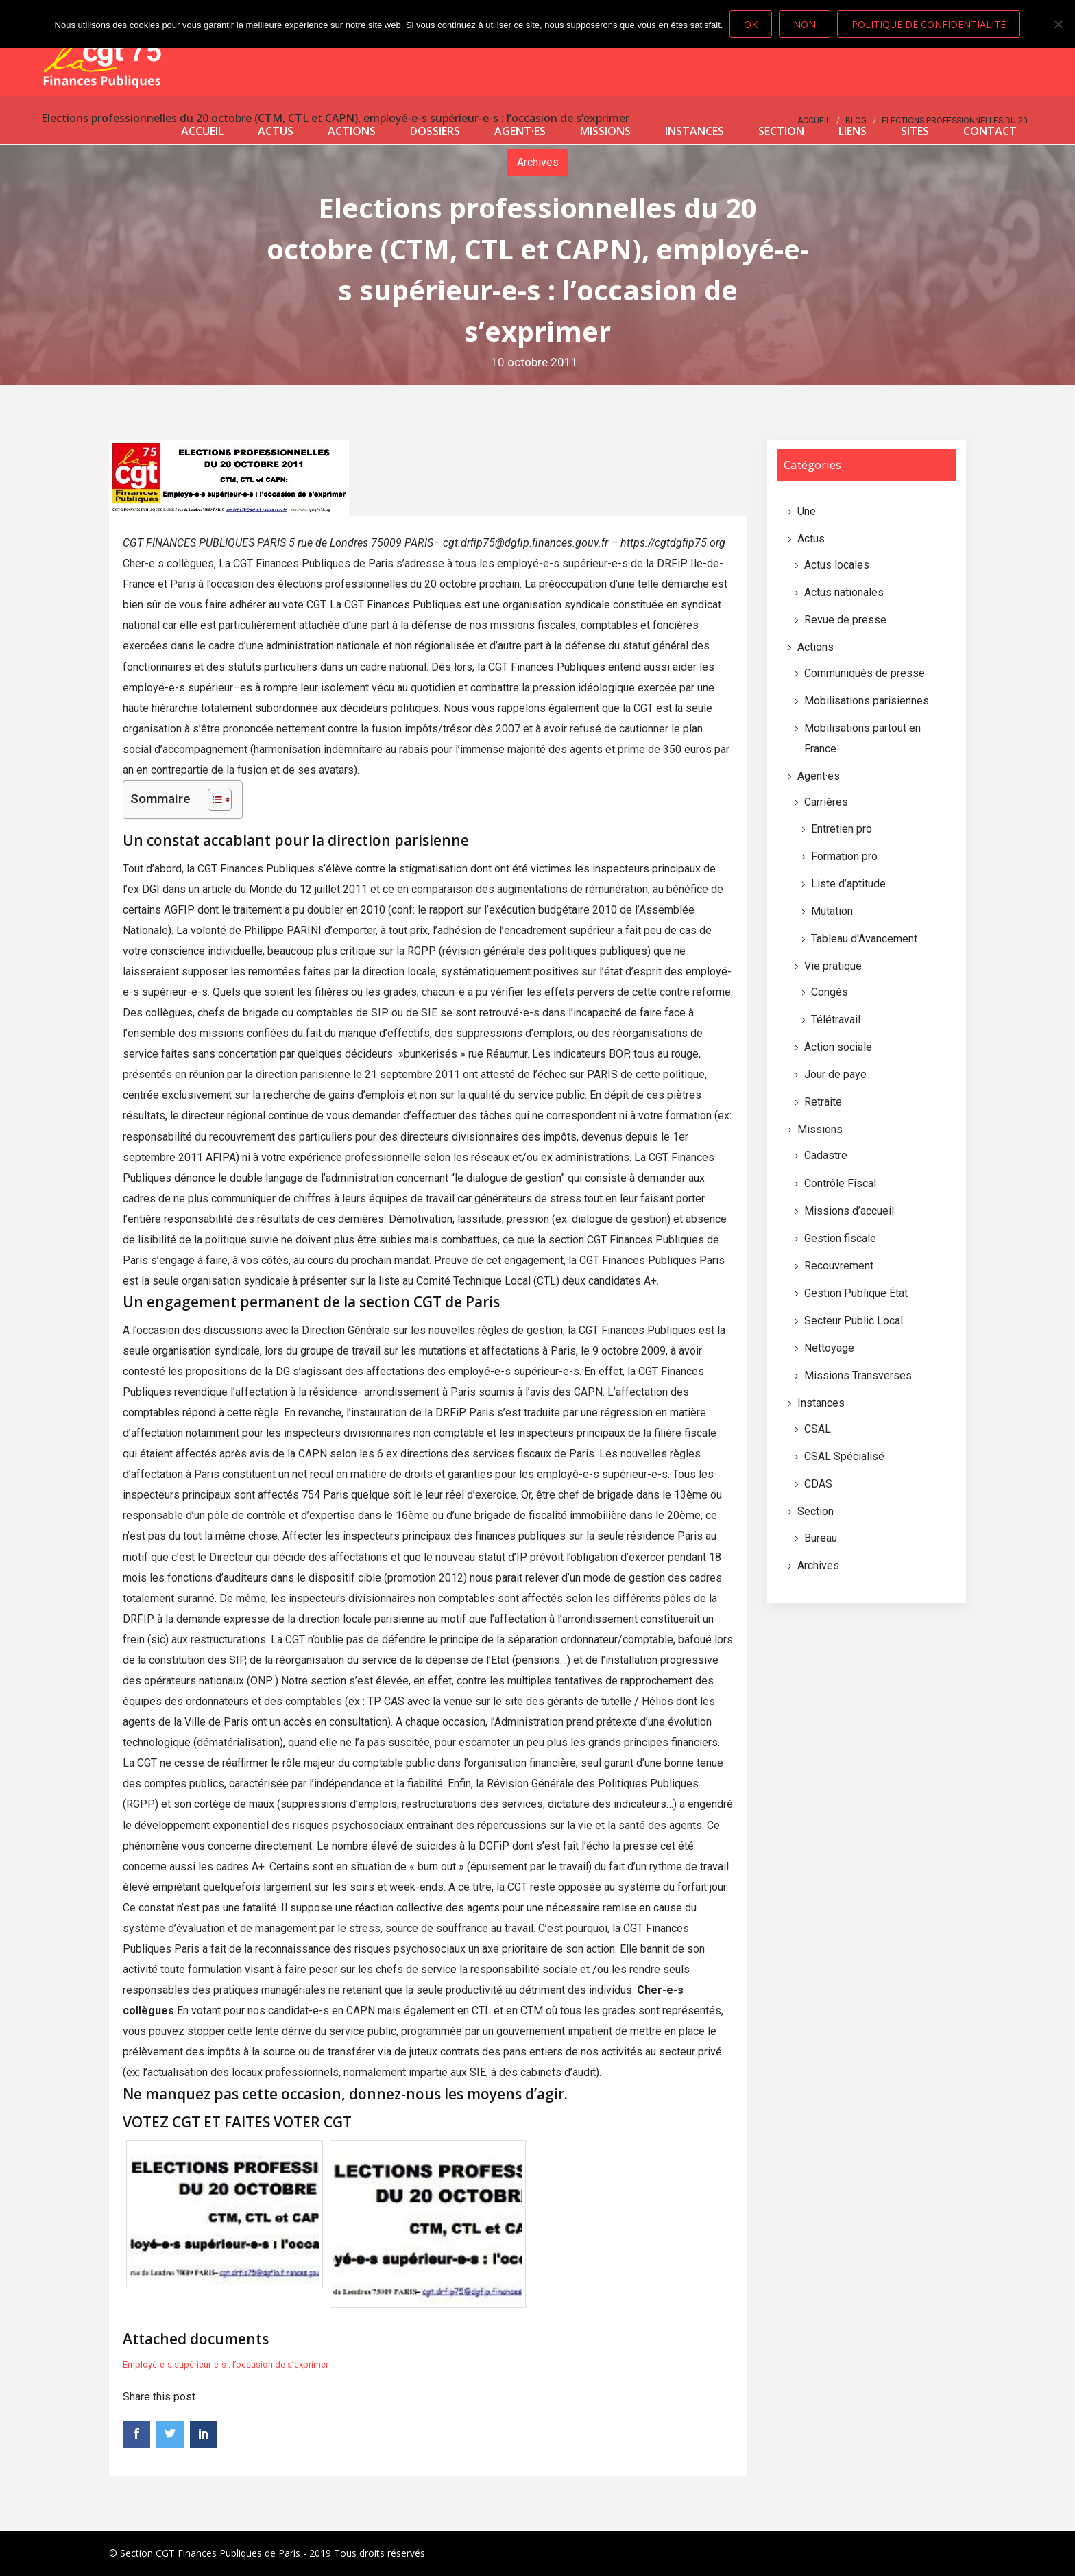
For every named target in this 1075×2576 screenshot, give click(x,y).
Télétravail (835, 1019)
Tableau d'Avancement (864, 938)
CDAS (818, 1483)
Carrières (826, 802)
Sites (915, 131)
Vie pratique (833, 966)
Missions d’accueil (849, 1210)
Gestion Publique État (856, 1293)
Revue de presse (845, 619)
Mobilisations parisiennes (866, 700)
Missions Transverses (858, 1375)
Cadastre (825, 1155)
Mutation (832, 911)
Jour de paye (835, 1074)
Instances (694, 131)
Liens (852, 131)
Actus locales (836, 564)
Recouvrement (838, 1265)
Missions (605, 131)
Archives (818, 1565)
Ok (751, 24)
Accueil (202, 131)
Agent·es (520, 131)
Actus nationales (844, 592)
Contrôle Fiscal (840, 1183)
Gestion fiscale (840, 1238)
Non (804, 24)
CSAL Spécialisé (844, 1456)
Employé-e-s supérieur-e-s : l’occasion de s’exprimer (225, 2364)
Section (781, 131)
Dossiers (435, 131)
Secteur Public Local (853, 1320)
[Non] (1058, 24)
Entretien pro (841, 828)
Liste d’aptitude (848, 883)
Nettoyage (829, 1348)
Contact (990, 131)
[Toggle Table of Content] (212, 799)
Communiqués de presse (864, 673)
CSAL (817, 1428)
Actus (275, 131)
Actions (352, 131)
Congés (829, 992)
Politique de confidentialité (928, 24)
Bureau (820, 1538)
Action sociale (838, 1046)
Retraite (823, 1101)
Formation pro (844, 856)
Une (806, 511)
